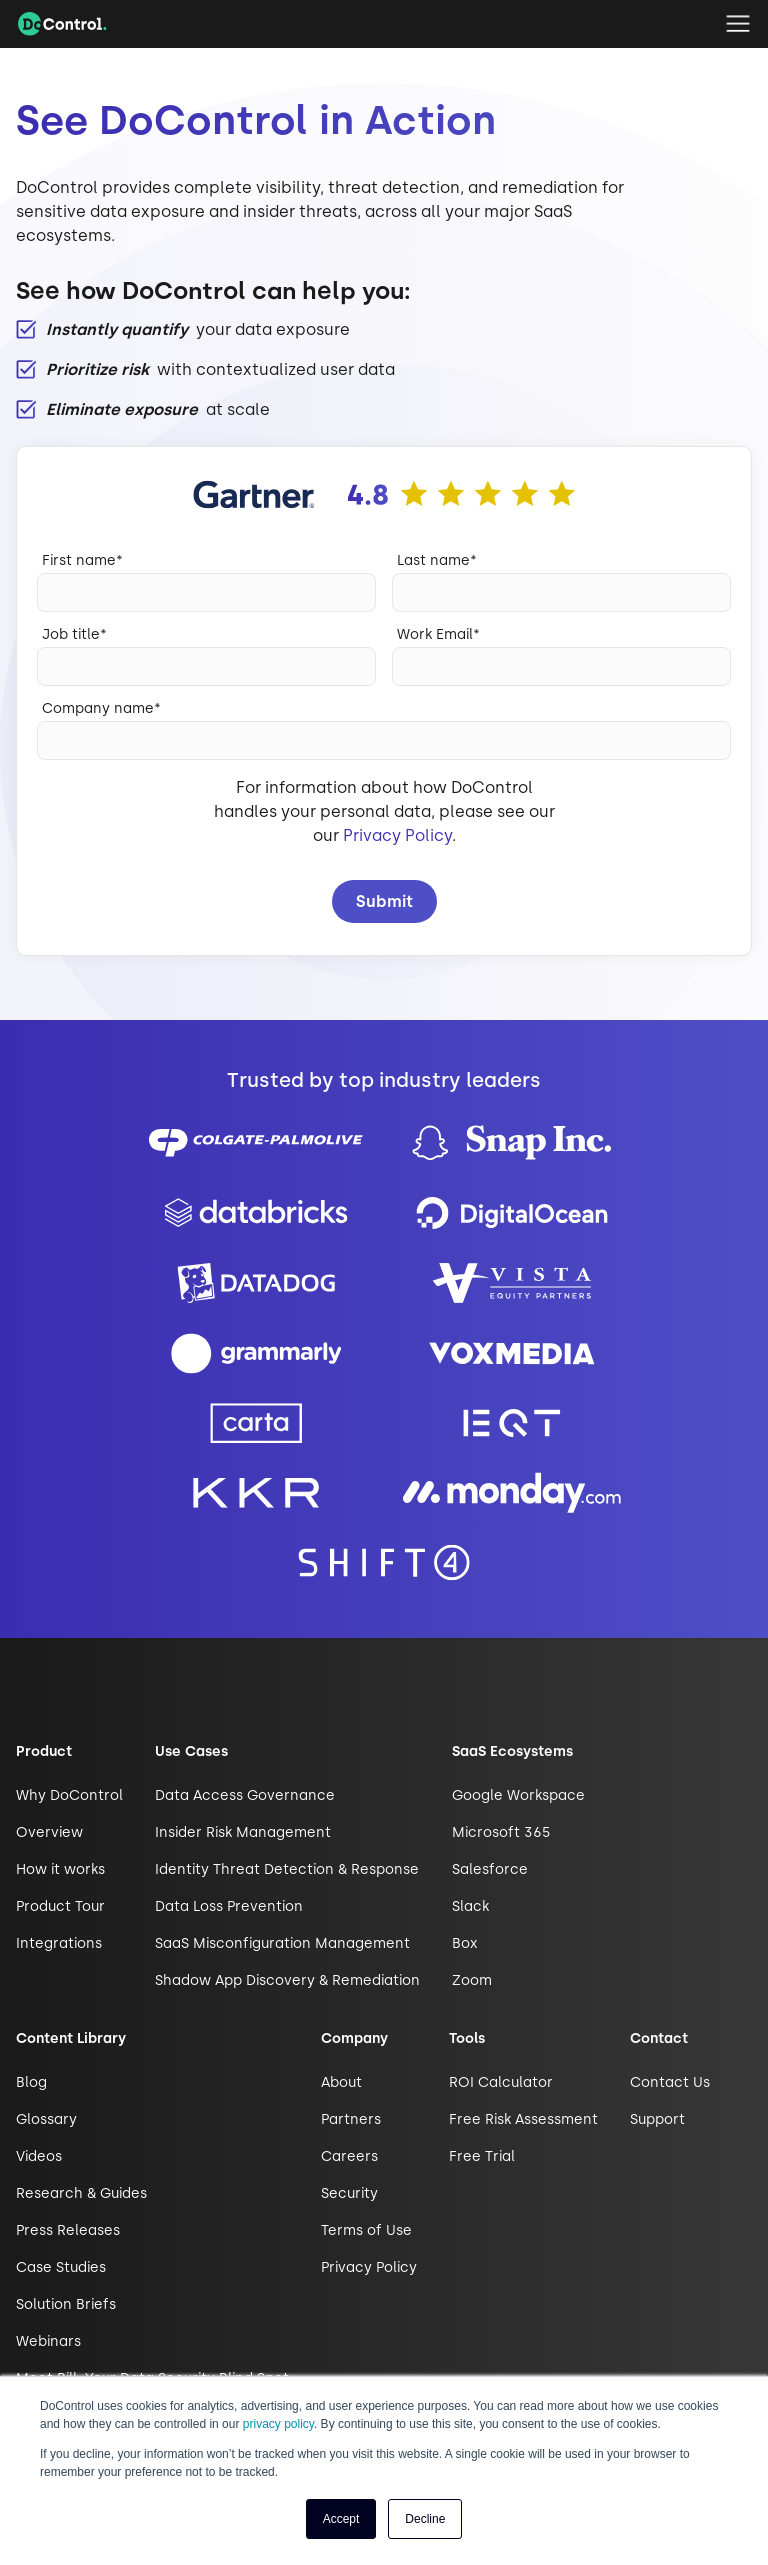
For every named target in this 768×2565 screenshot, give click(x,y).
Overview (49, 1832)
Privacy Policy (397, 835)
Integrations (59, 1943)
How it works (60, 1869)
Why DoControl (69, 1795)
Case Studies (61, 2267)
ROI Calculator (501, 2082)
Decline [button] (425, 2519)
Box (464, 1943)
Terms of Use (366, 2230)
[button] (738, 24)
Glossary (46, 2119)
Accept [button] (341, 2519)
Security (349, 2193)
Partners (351, 2119)
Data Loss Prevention (229, 1906)
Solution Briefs (66, 2304)
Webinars (48, 2341)
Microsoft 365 (501, 1832)
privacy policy (278, 2424)
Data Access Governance (245, 1795)
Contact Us (670, 2082)
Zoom (472, 1980)
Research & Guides (81, 2193)
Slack (470, 1906)
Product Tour (60, 1906)
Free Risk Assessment (523, 2119)
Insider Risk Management (243, 1832)
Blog (31, 2082)
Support (657, 2119)
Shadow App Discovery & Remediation (287, 1980)
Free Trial (482, 2156)
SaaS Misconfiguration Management (282, 1943)
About (341, 2082)
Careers (349, 2156)
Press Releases (68, 2230)
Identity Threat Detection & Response (287, 1869)
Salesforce (490, 1869)
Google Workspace (518, 1795)
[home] (62, 24)
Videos (39, 2156)
